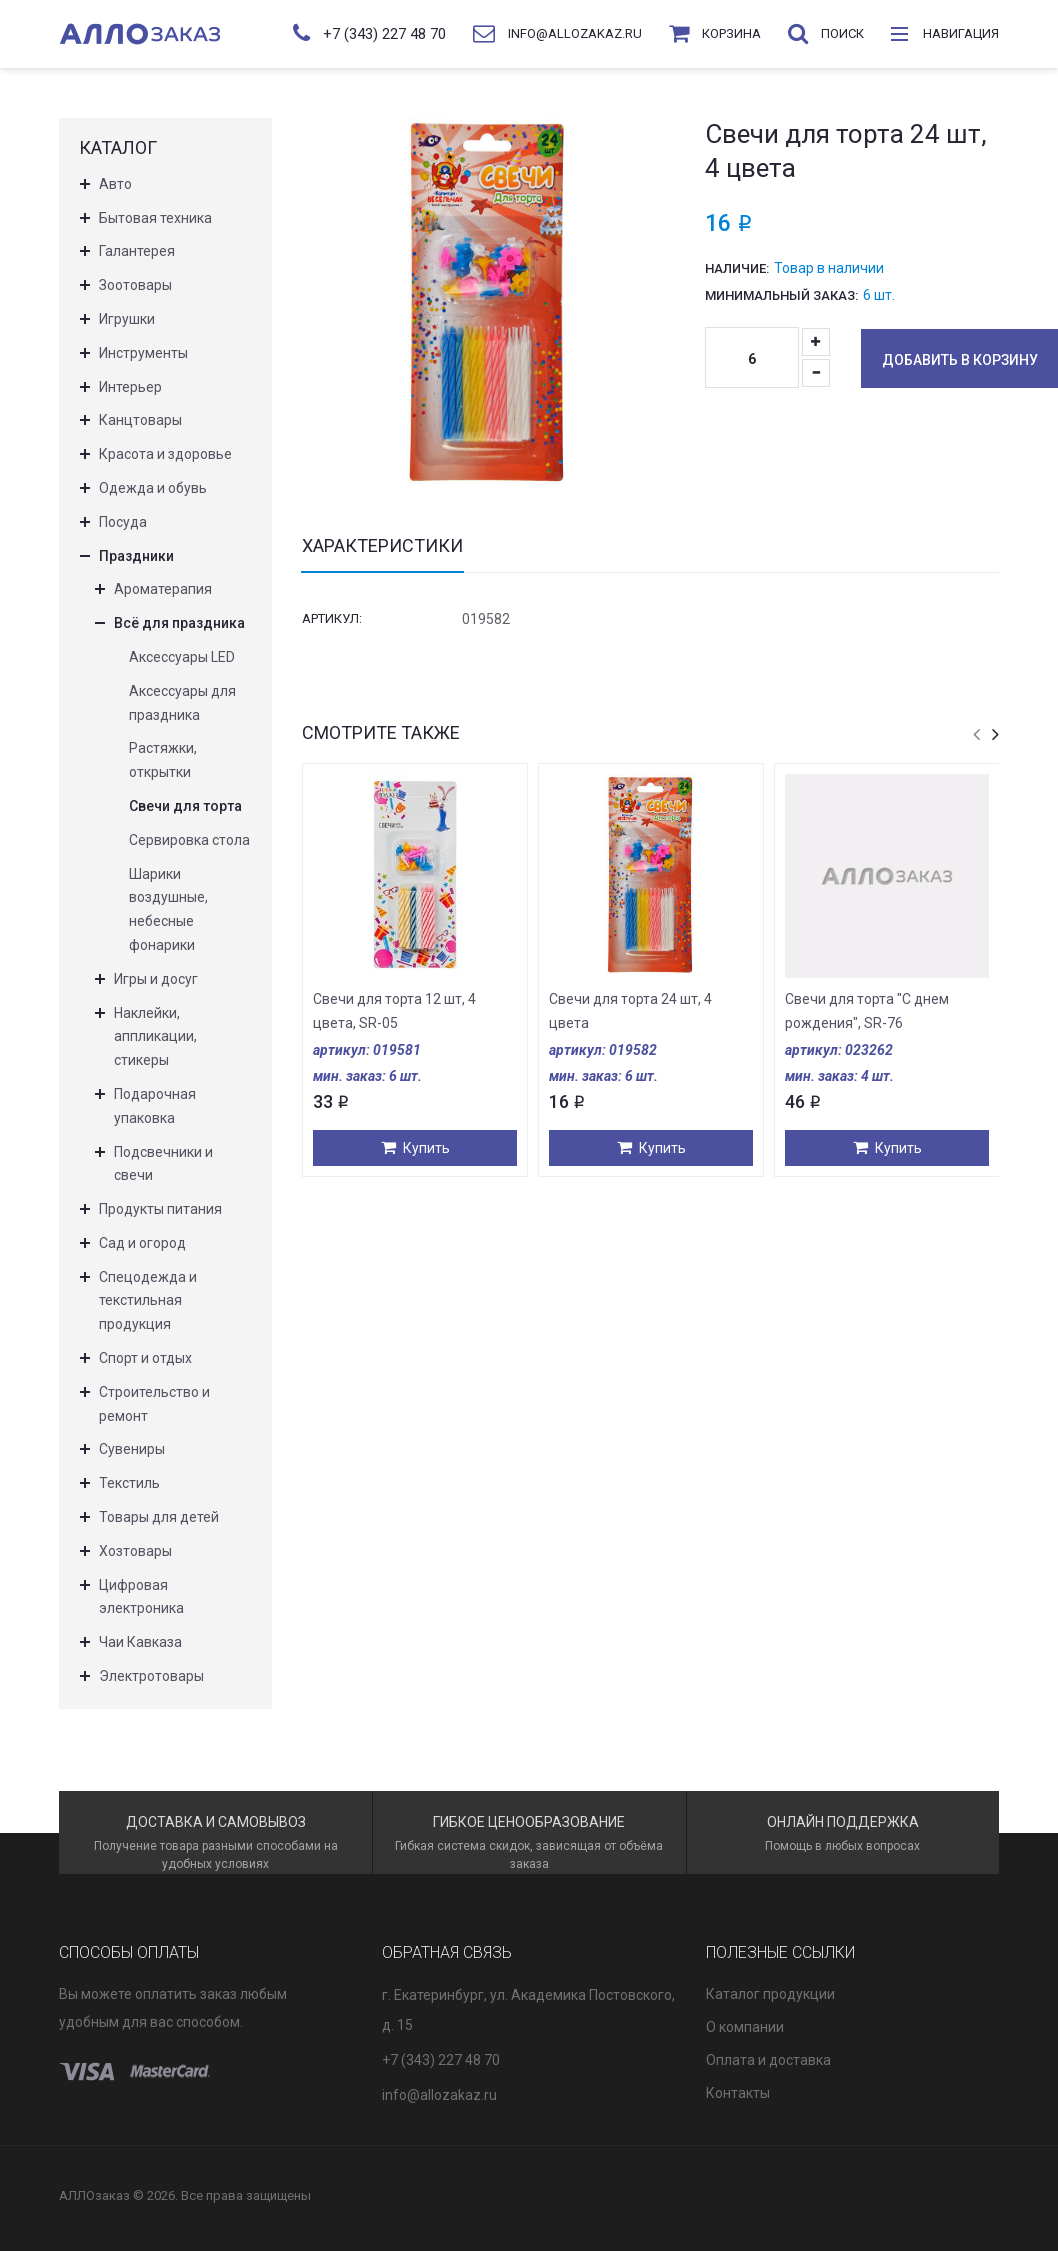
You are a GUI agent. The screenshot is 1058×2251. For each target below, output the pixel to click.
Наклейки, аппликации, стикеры (155, 1037)
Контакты (738, 2093)
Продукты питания (160, 1209)
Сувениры (132, 1449)
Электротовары (151, 1676)
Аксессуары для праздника (182, 703)
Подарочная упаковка (155, 1106)
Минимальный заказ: (781, 295)
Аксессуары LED (182, 657)
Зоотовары (135, 285)
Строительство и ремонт (154, 1404)
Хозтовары (135, 1551)
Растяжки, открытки (163, 760)
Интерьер (130, 387)
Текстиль (129, 1483)
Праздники (136, 556)
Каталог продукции (770, 1994)
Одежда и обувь (153, 488)
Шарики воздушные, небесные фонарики (168, 909)
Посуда (123, 522)
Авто (115, 184)
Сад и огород (142, 1243)
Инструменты (143, 353)
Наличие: (737, 268)
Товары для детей (159, 1517)
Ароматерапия (163, 589)
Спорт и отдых (145, 1358)
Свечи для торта (185, 806)
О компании (745, 2027)
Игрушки (127, 319)
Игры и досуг (156, 979)
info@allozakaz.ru (439, 2095)
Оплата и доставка (768, 2060)
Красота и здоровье (165, 454)
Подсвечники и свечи (163, 1164)
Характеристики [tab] (382, 546)
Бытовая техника (155, 218)
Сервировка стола (189, 840)
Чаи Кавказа (140, 1642)
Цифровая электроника (141, 1597)
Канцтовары (140, 420)
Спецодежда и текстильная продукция (148, 1301)
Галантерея (137, 251)
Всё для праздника (179, 623)
